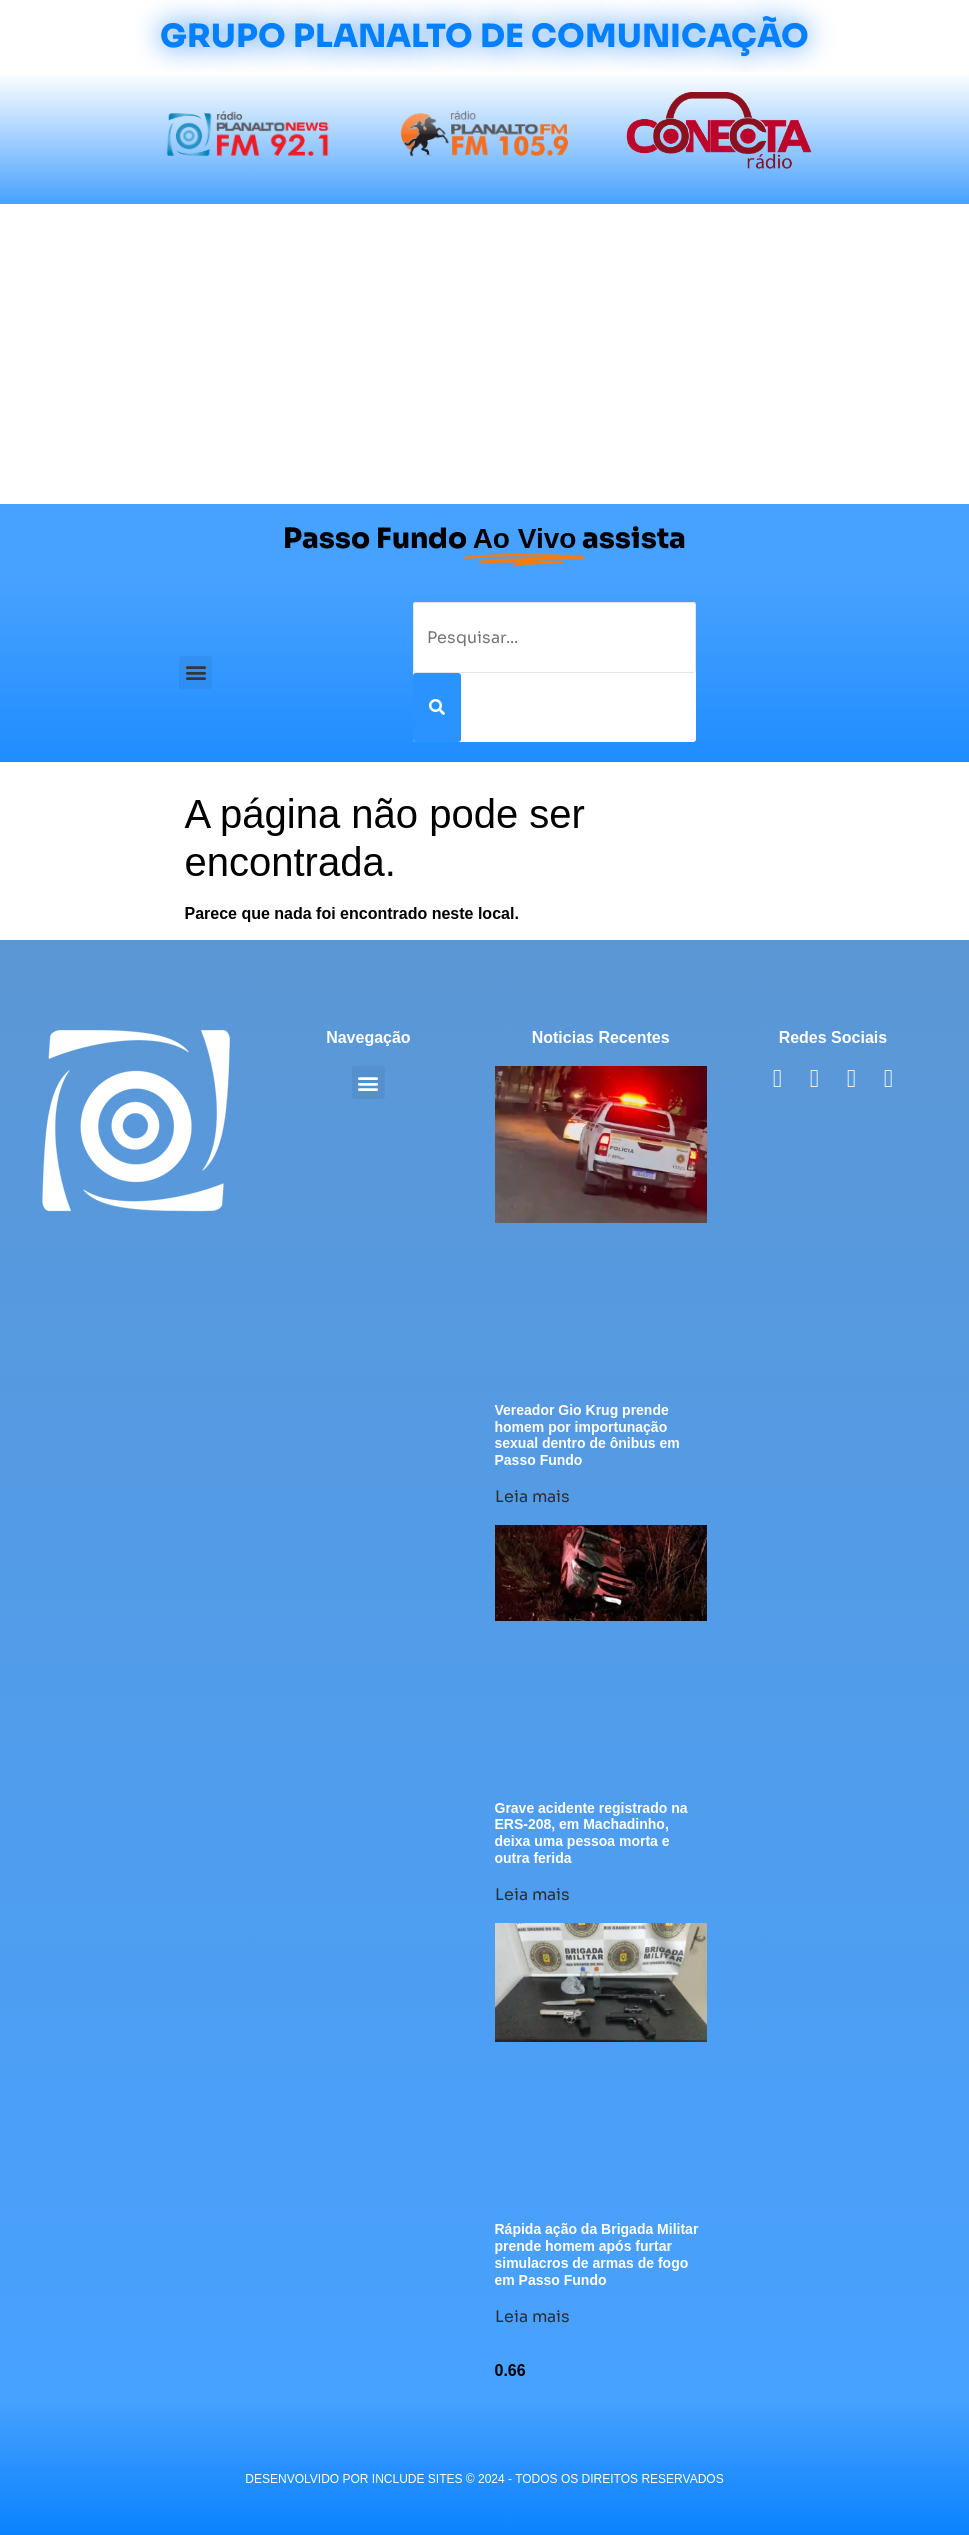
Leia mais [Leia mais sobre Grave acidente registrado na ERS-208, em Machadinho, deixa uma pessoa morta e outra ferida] (532, 1894)
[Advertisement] (484, 354)
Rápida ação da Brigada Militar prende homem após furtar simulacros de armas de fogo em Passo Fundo (597, 2254)
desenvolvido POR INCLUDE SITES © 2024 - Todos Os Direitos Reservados (484, 2479)
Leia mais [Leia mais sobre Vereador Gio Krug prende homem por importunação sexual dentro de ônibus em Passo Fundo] (532, 1496)
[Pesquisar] (437, 707)
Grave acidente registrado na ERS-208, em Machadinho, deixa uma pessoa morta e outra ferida (591, 1833)
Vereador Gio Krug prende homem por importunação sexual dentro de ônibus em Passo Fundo (587, 1435)
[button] (195, 672)
